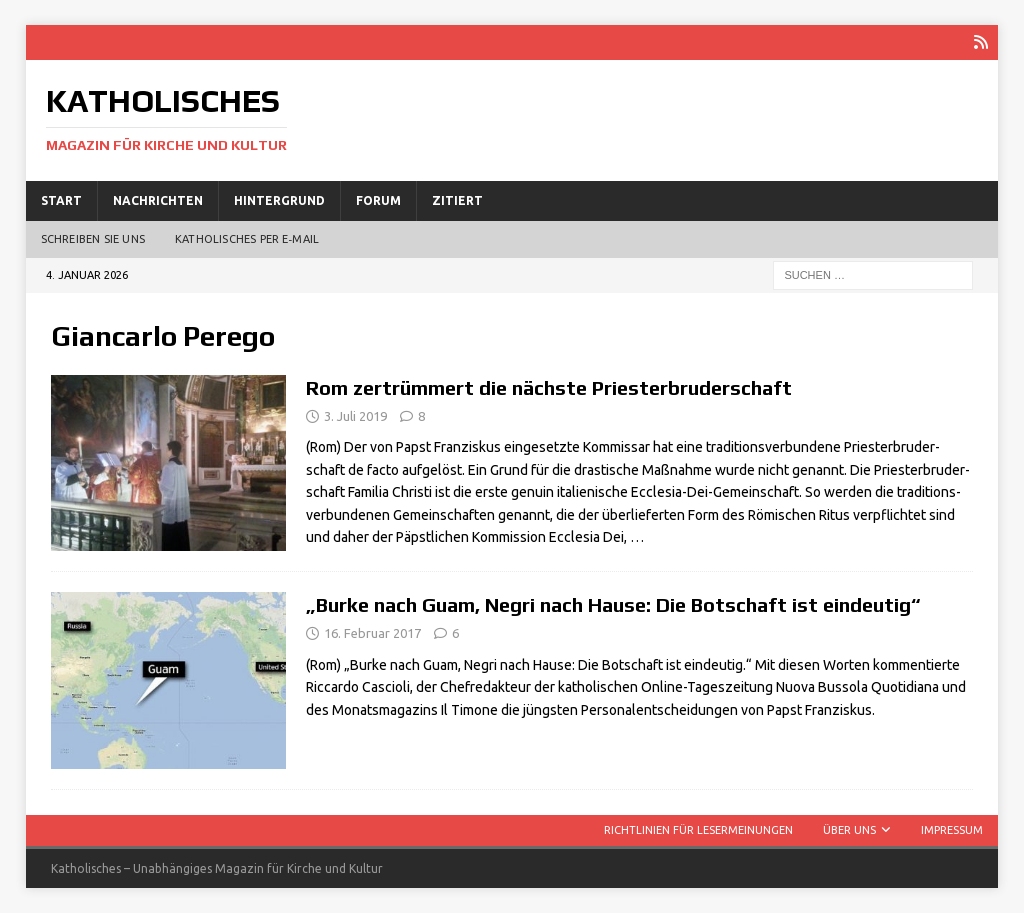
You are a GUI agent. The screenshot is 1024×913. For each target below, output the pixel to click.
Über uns (849, 830)
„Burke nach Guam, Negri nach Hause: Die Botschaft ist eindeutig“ (613, 604)
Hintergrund (279, 200)
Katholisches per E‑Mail (247, 239)
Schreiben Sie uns (93, 239)
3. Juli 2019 (355, 416)
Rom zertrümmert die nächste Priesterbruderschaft (549, 387)
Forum (378, 200)
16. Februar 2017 (372, 633)
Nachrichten (158, 200)
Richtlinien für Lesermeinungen (698, 830)
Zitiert (457, 200)
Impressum (952, 830)
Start (61, 200)
